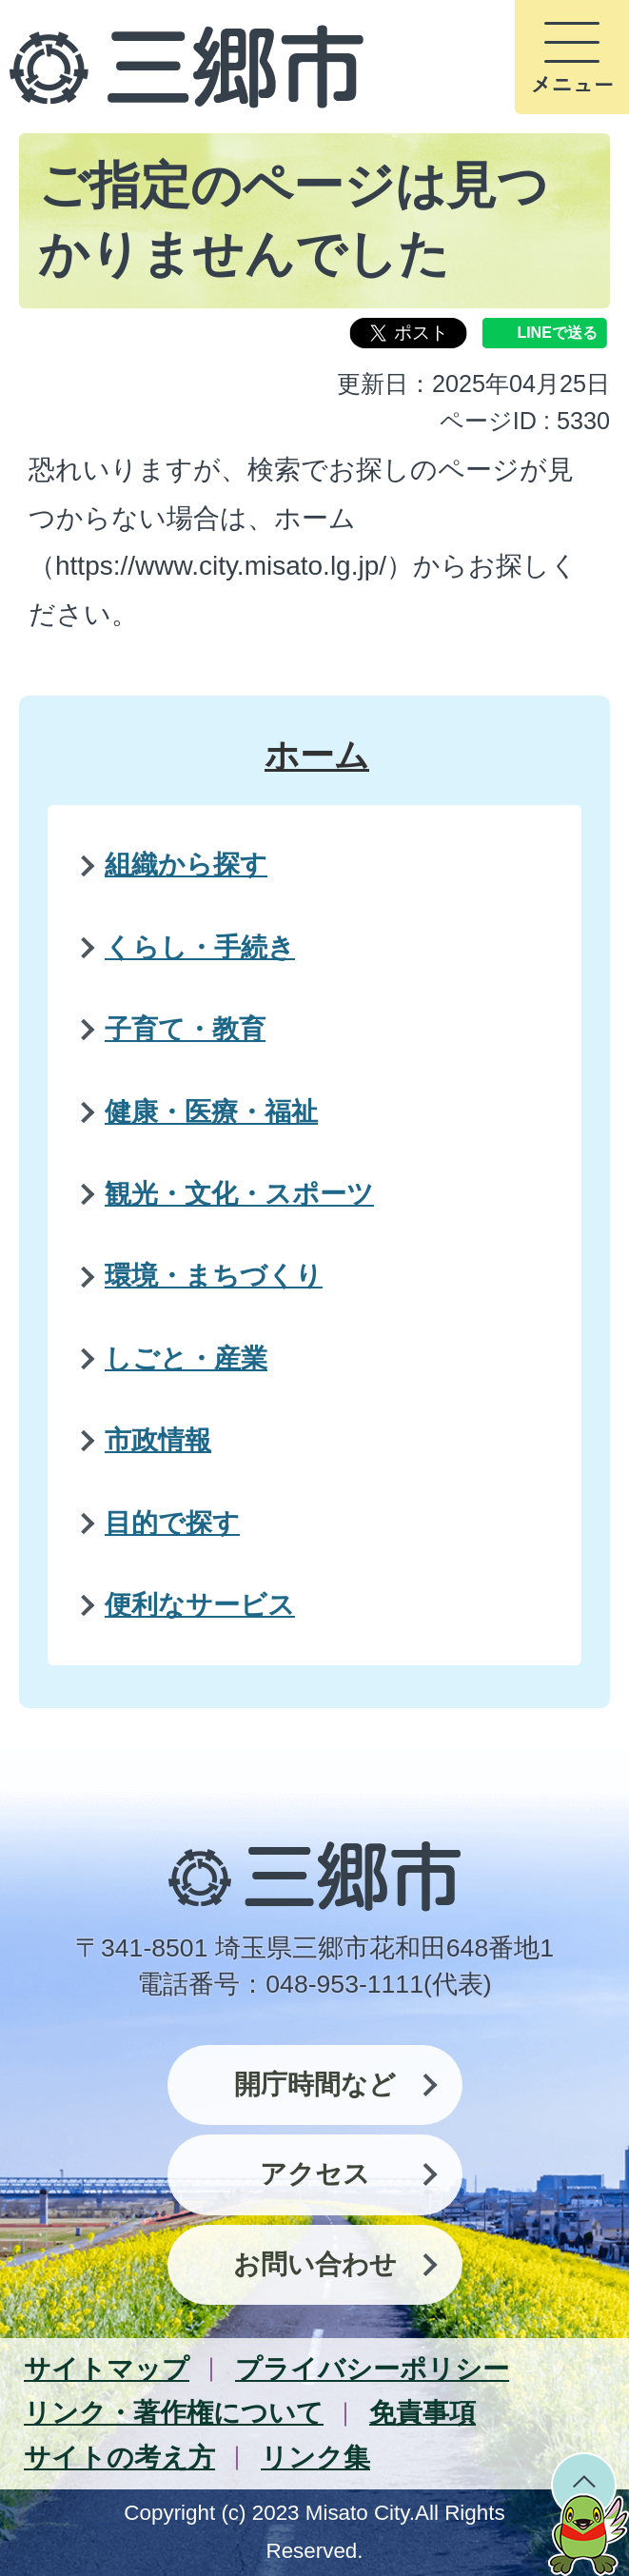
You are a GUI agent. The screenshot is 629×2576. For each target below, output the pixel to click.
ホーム (317, 755)
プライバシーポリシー (372, 2369)
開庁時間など (315, 2084)
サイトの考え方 (119, 2457)
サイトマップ (106, 2369)
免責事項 (422, 2413)
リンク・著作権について (174, 2413)
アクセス (315, 2174)
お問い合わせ (315, 2264)
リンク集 (315, 2457)
